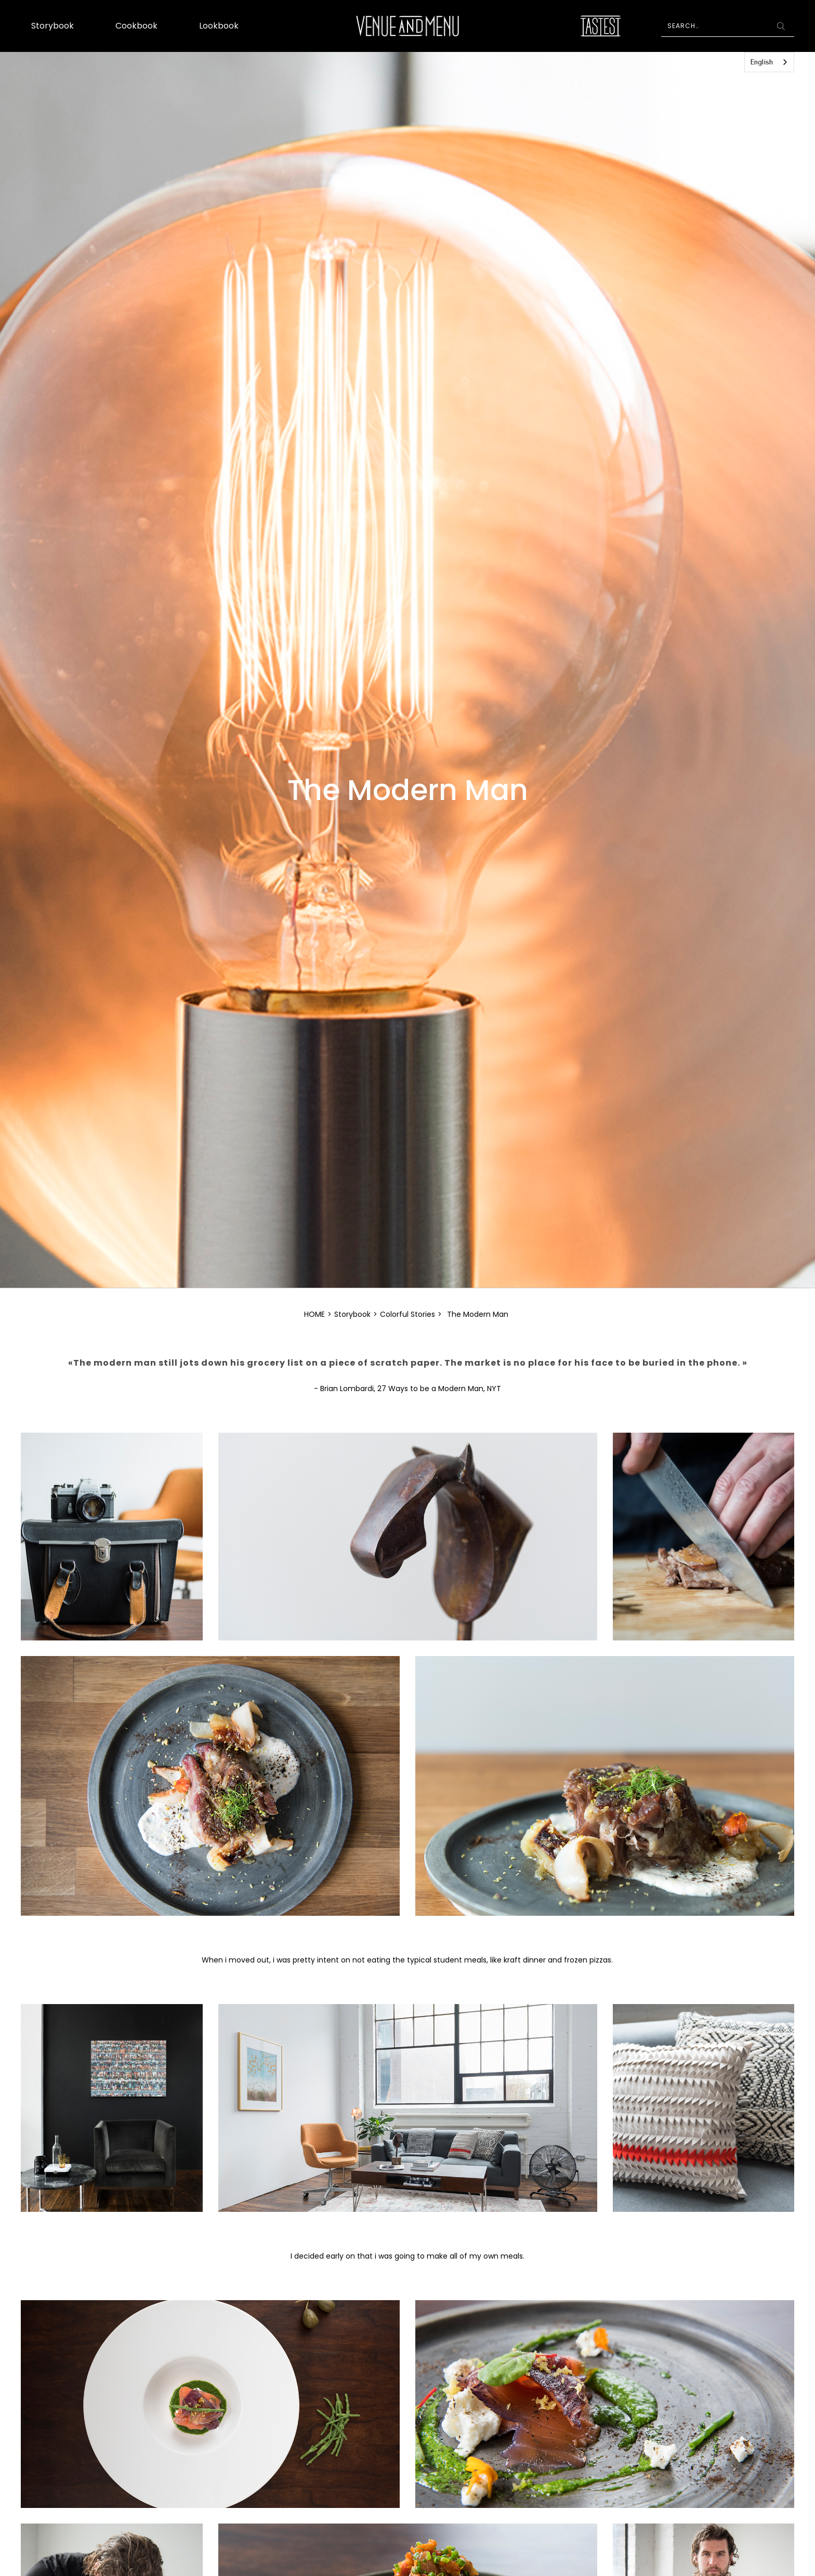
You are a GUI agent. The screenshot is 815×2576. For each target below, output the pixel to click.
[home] (407, 26)
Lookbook (219, 26)
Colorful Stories (407, 1314)
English (761, 62)
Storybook (52, 26)
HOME (314, 1314)
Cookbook (136, 26)
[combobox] (769, 62)
